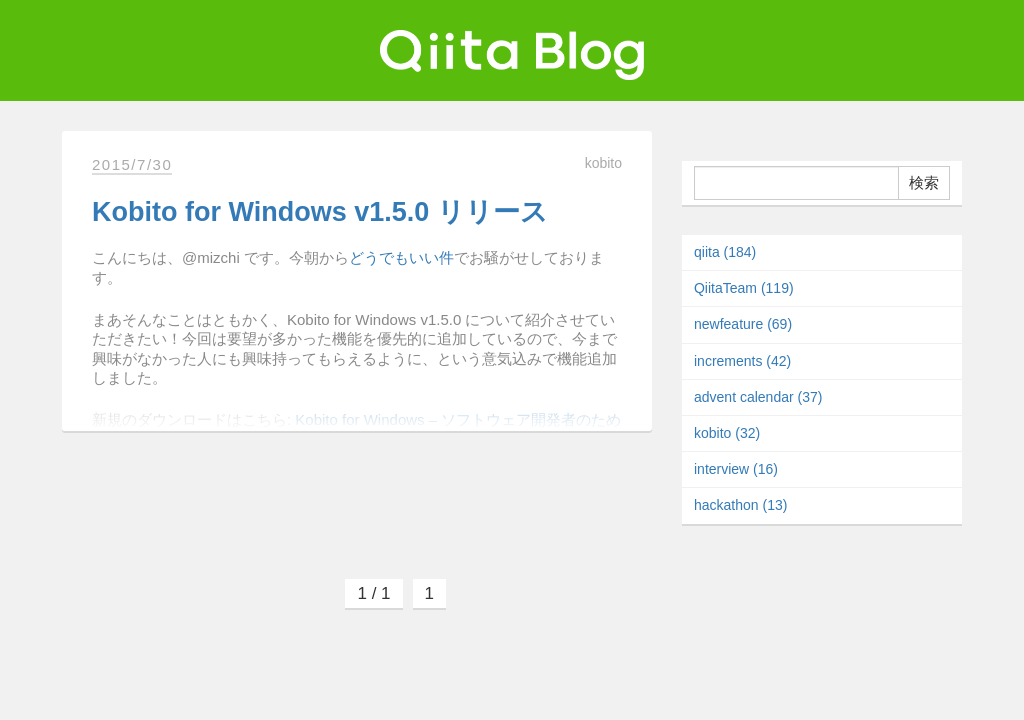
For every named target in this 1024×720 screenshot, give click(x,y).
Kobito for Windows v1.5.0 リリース (320, 212)
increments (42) (742, 361)
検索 (924, 182)
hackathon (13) (740, 505)
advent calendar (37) (758, 397)
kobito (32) (727, 433)
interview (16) (736, 469)
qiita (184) (725, 252)
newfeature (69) (743, 324)
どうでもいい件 (401, 257)
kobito (603, 163)
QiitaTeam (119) (744, 288)
